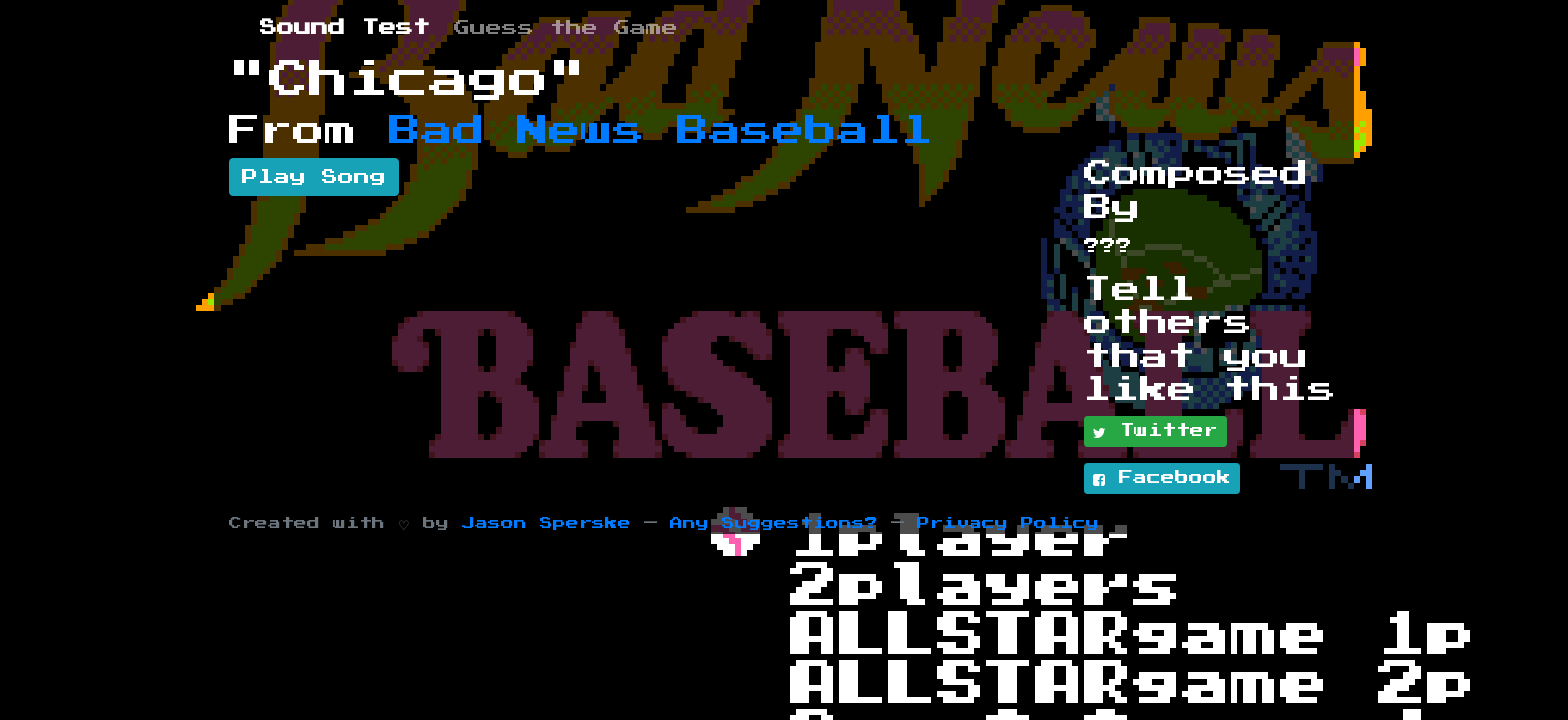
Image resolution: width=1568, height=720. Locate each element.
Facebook (1162, 479)
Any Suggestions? (774, 523)
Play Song (314, 177)
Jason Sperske (546, 523)
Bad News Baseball (661, 131)
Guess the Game (566, 28)
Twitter (1155, 432)
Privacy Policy (1008, 523)
